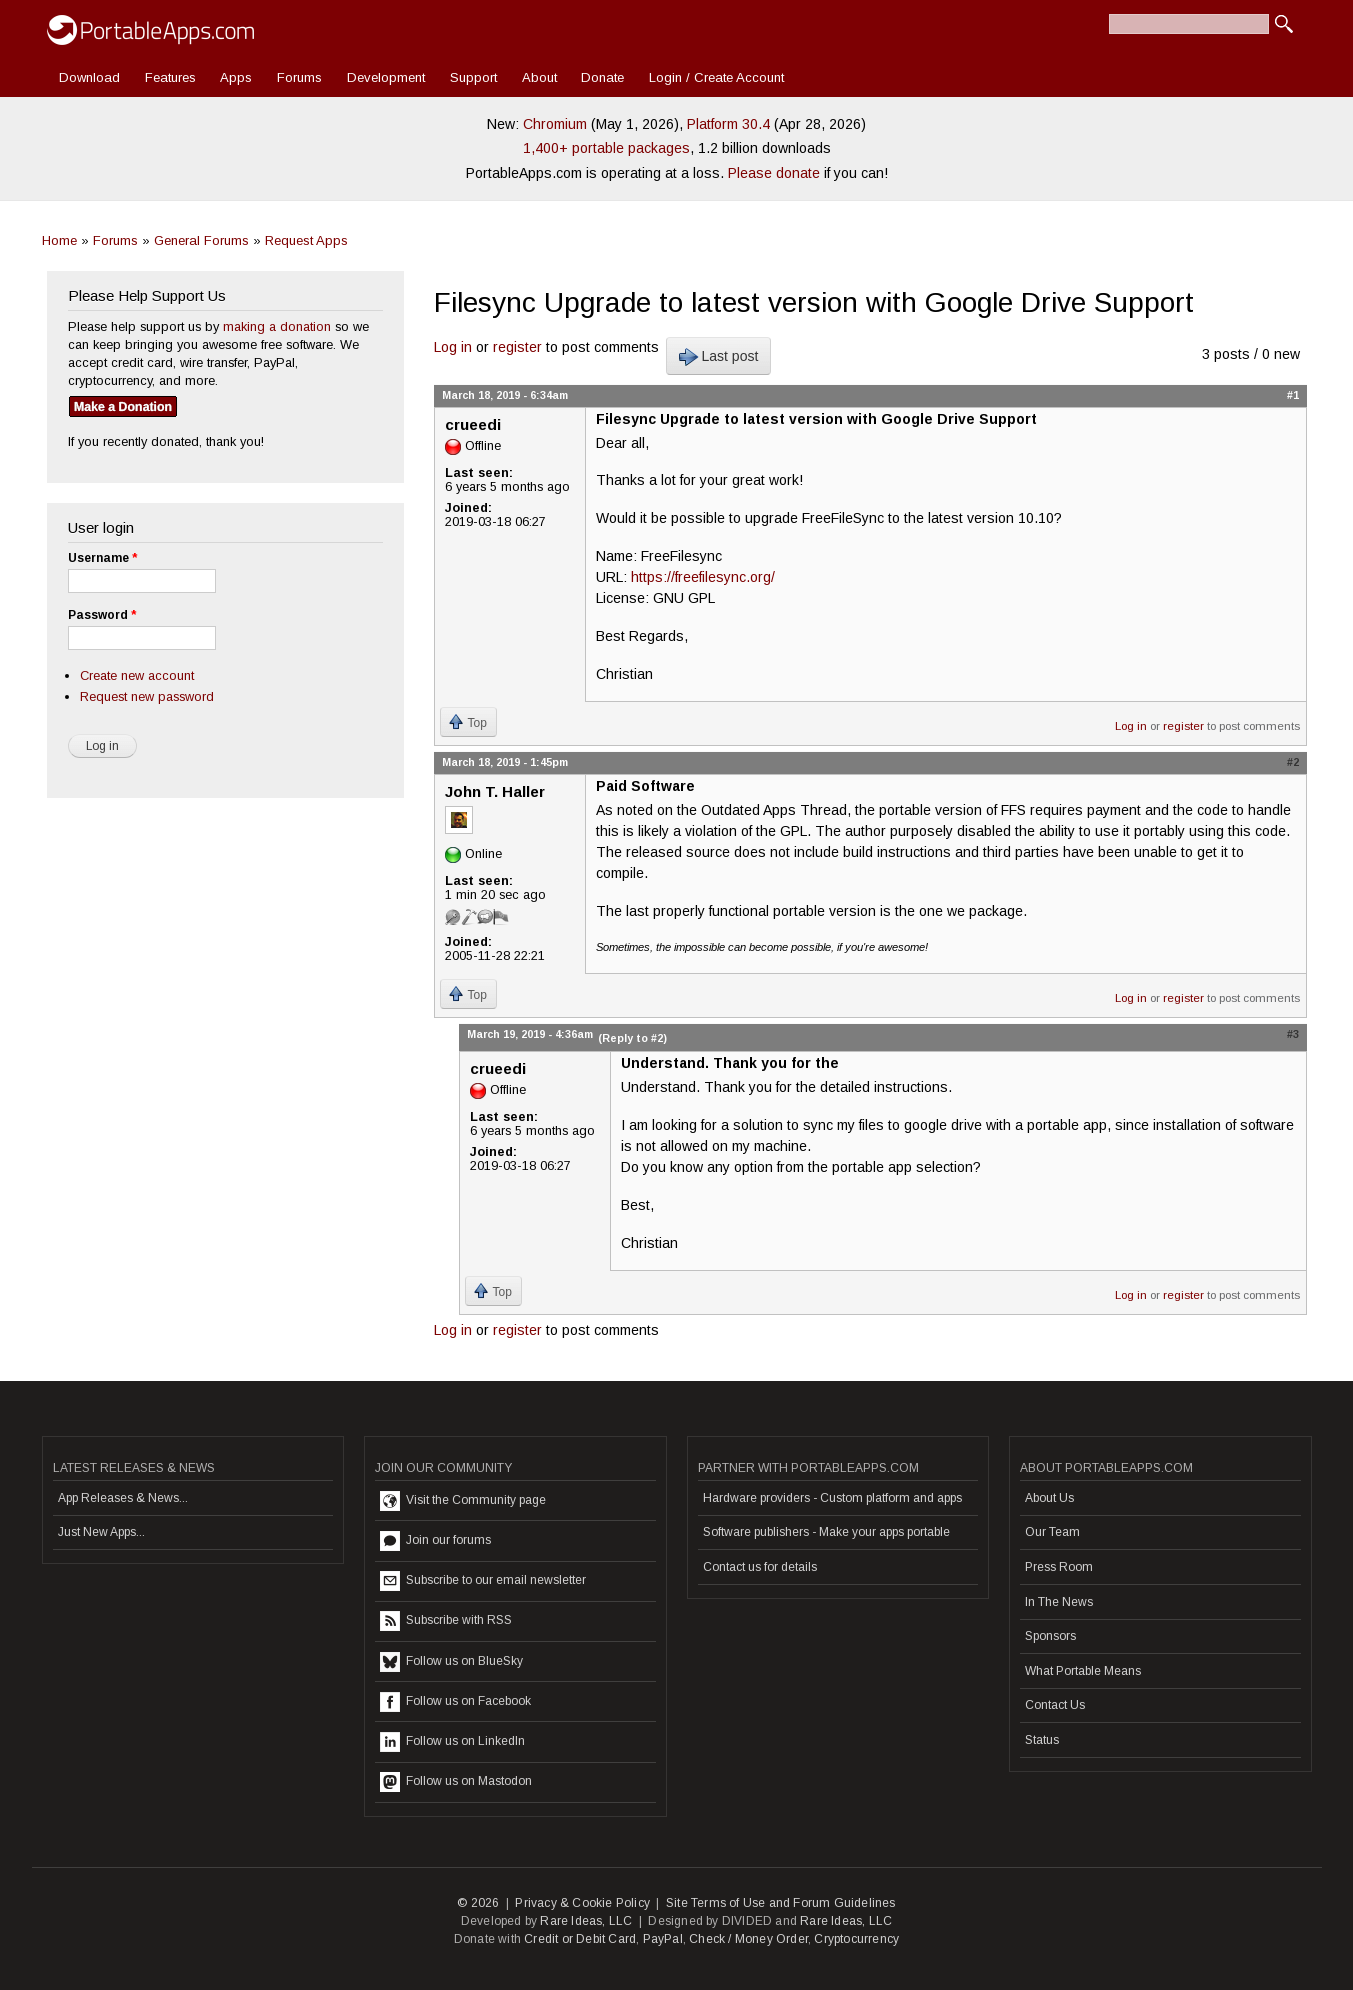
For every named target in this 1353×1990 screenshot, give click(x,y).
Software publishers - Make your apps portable (826, 1532)
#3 (1293, 1034)
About (539, 77)
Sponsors (1050, 1636)
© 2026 (478, 1903)
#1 (1293, 395)
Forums (299, 77)
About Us (1049, 1498)
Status (1042, 1740)
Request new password (147, 696)
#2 (1293, 762)
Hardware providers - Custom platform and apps (832, 1498)
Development (386, 77)
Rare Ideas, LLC (586, 1921)
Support (473, 77)
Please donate (774, 173)
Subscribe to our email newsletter (483, 1581)
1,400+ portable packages (606, 148)
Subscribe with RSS (446, 1621)
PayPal (663, 1939)
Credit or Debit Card (580, 1939)
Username (102, 558)
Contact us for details (760, 1567)
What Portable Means (1083, 1671)
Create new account (137, 675)
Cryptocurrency (856, 1939)
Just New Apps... (101, 1532)
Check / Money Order (748, 1939)
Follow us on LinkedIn (452, 1742)
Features (170, 77)
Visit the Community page (463, 1501)
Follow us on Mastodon (456, 1782)
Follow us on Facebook (455, 1702)
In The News (1059, 1602)
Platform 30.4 (728, 124)
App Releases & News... (123, 1498)
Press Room (1059, 1567)
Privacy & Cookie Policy (582, 1903)
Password (102, 615)
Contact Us (1055, 1705)
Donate (602, 77)
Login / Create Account (716, 77)
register (517, 347)
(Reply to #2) (632, 1038)
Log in (453, 347)
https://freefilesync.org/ (703, 577)
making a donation (277, 326)
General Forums (201, 240)
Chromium (555, 124)
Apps (236, 77)
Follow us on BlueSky (451, 1662)
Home (59, 240)
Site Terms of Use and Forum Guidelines (781, 1903)
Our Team (1052, 1532)
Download (89, 77)
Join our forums (435, 1541)
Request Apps (306, 240)
